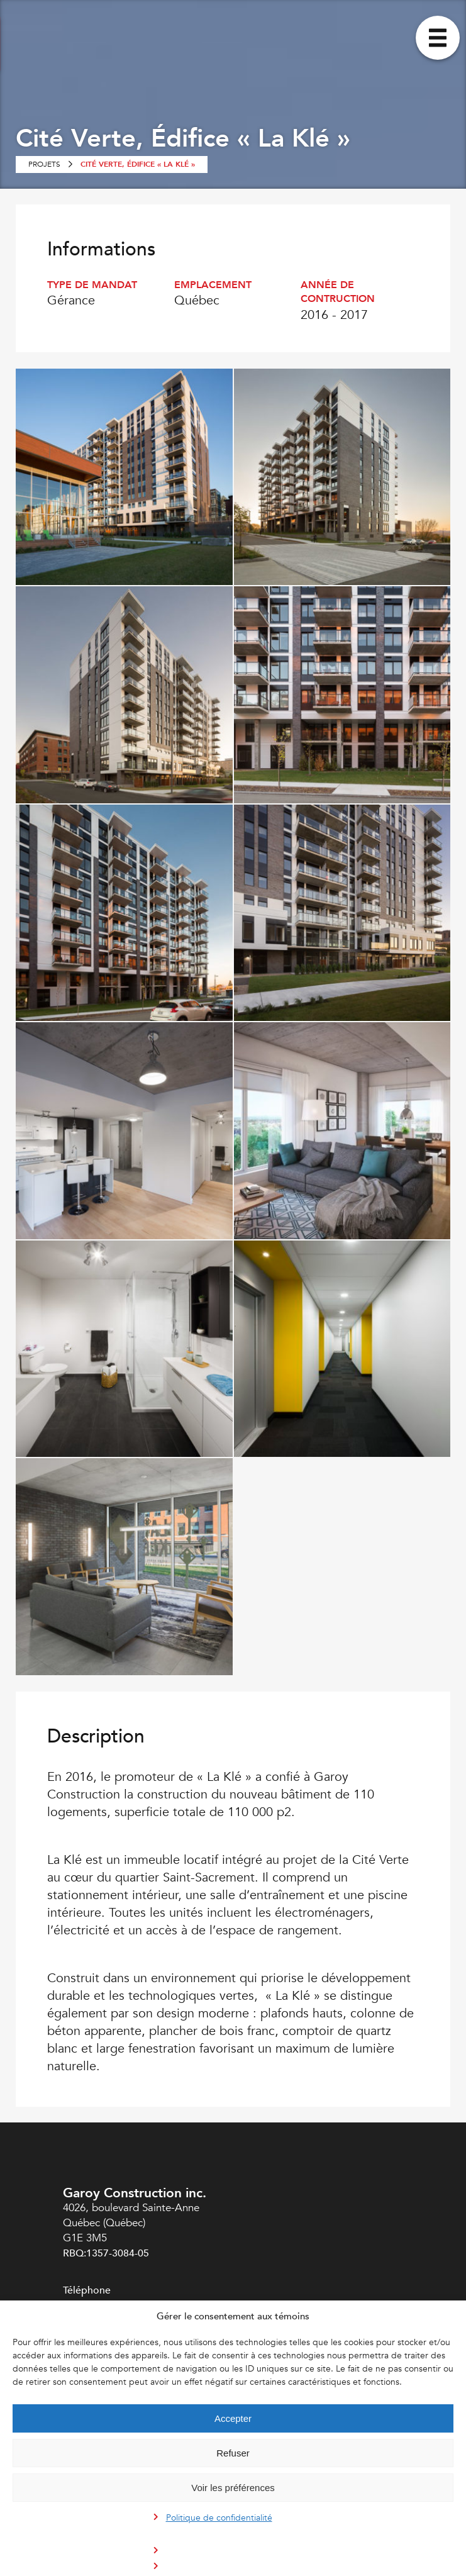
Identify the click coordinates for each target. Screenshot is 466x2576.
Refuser (233, 2453)
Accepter (233, 2418)
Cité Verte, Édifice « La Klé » (137, 164)
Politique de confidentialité (219, 2518)
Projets (44, 164)
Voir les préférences (233, 2487)
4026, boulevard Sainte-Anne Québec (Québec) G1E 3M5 (131, 2222)
